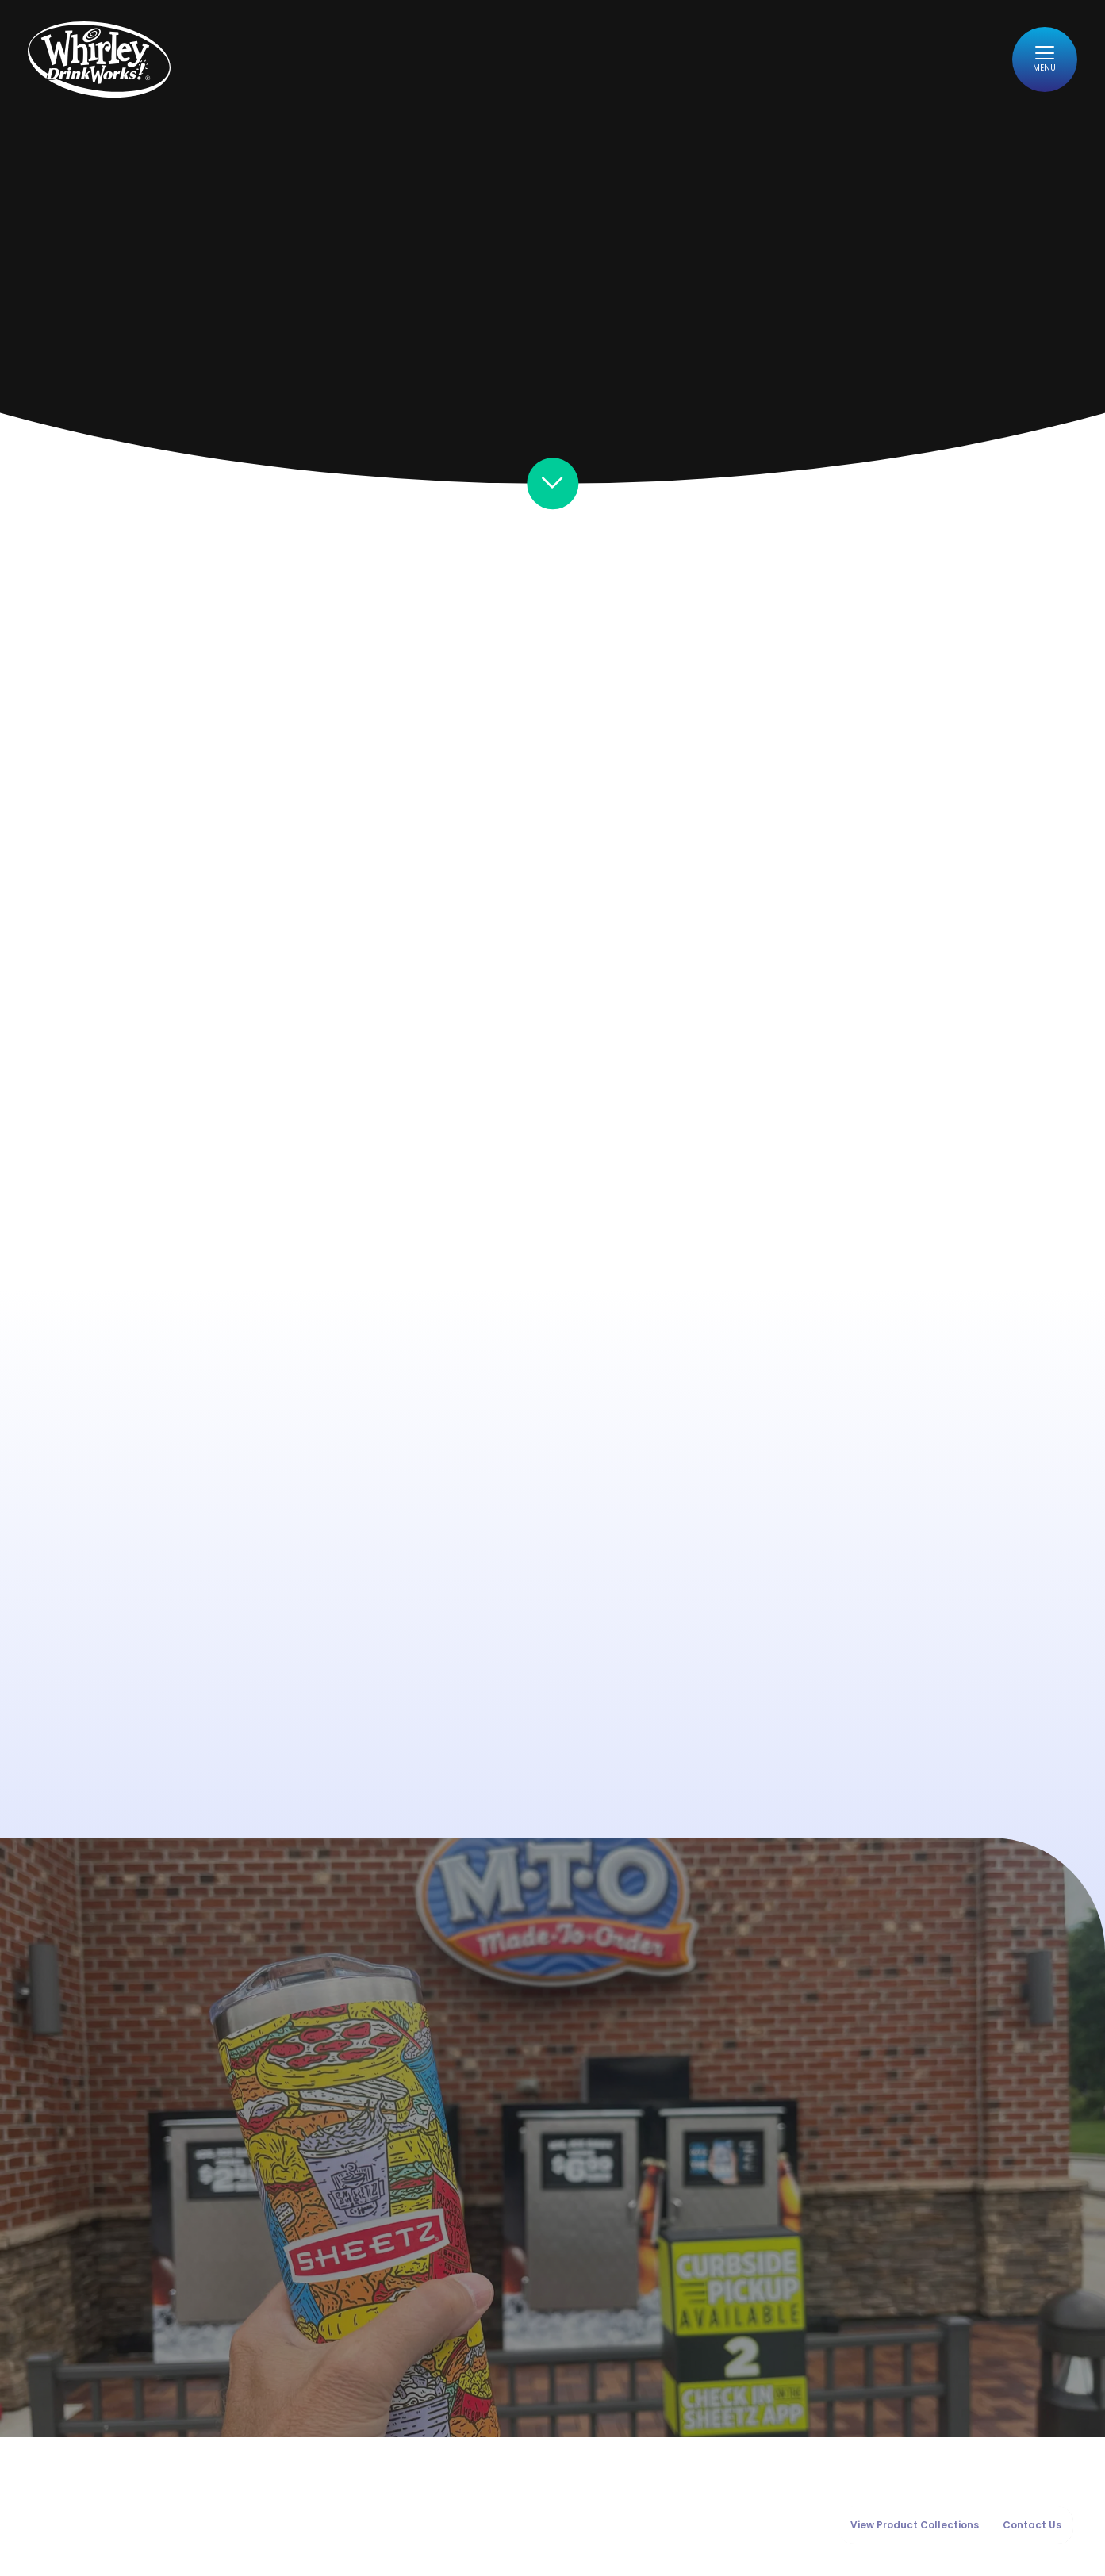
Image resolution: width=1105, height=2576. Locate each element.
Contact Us (1032, 2525)
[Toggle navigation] (1040, 65)
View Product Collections (914, 2525)
